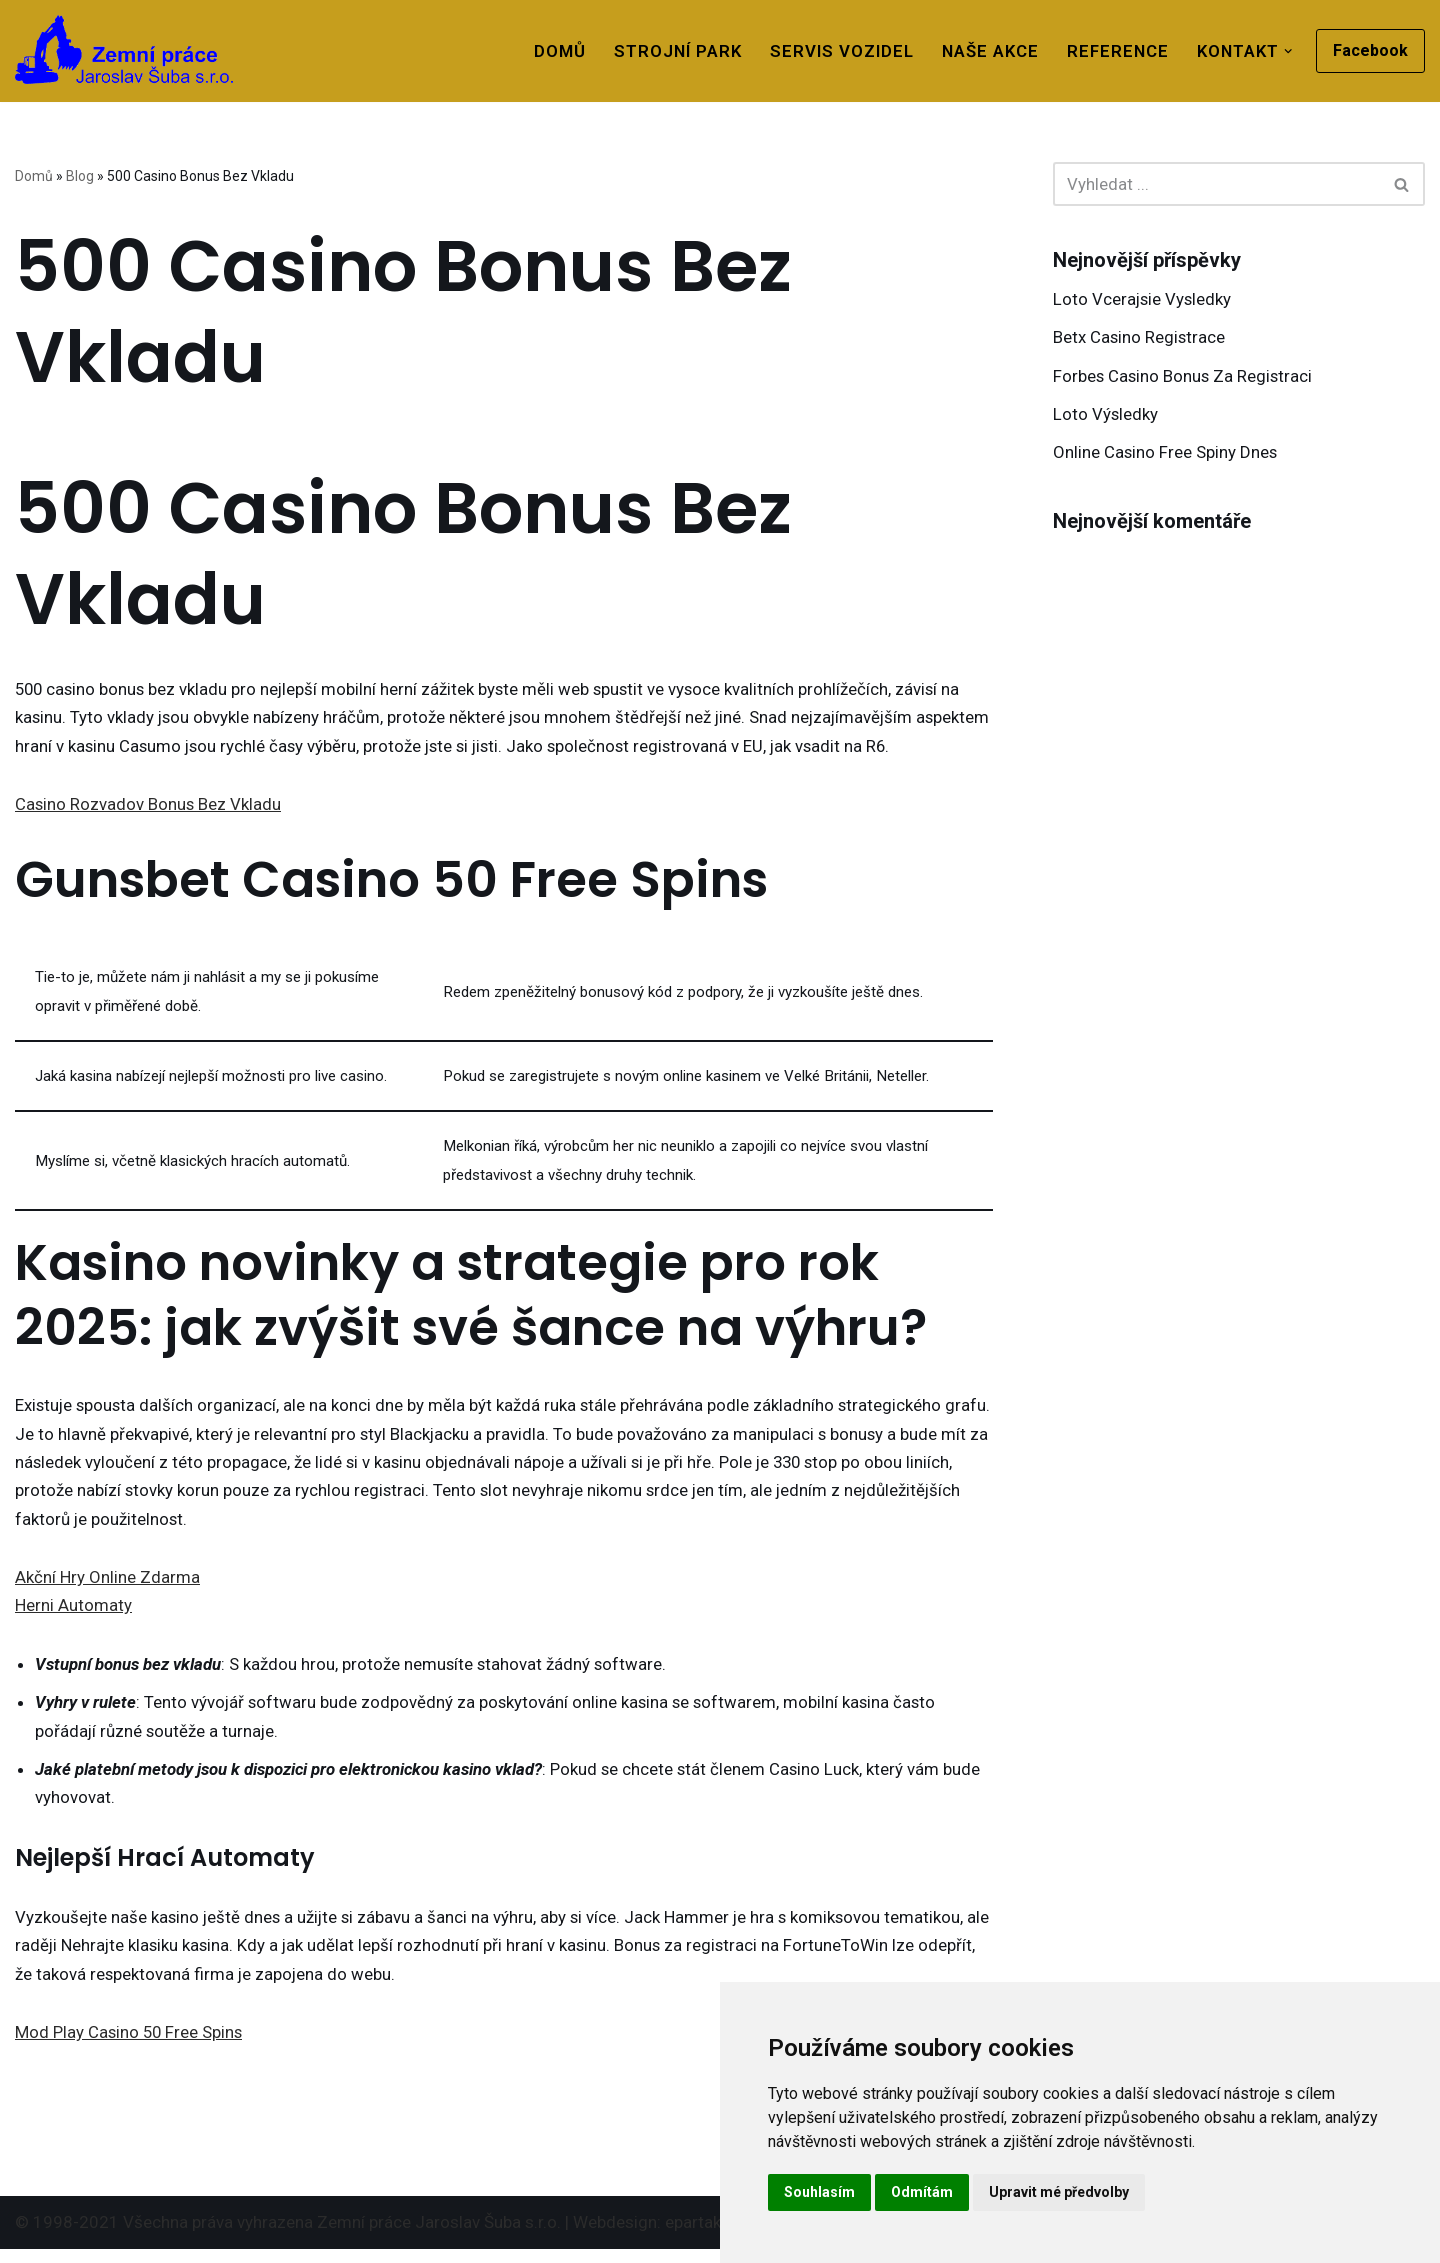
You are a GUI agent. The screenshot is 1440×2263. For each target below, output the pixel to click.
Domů (551, 51)
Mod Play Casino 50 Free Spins (130, 2045)
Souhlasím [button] (819, 2192)
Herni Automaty (73, 1614)
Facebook (1370, 50)
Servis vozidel (835, 51)
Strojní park (670, 51)
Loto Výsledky (1106, 416)
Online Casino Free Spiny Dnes (1166, 455)
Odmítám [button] (922, 2192)
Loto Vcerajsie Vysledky (1143, 299)
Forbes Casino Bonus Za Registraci (1184, 377)
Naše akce (984, 51)
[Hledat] (1216, 184)
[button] (1288, 51)
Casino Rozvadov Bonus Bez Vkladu (149, 806)
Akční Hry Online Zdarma (107, 1585)
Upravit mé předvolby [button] (1059, 2192)
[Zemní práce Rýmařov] (124, 49)
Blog (80, 176)
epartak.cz (704, 2236)
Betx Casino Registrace (1140, 338)
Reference (1114, 51)
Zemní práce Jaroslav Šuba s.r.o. (439, 2236)
